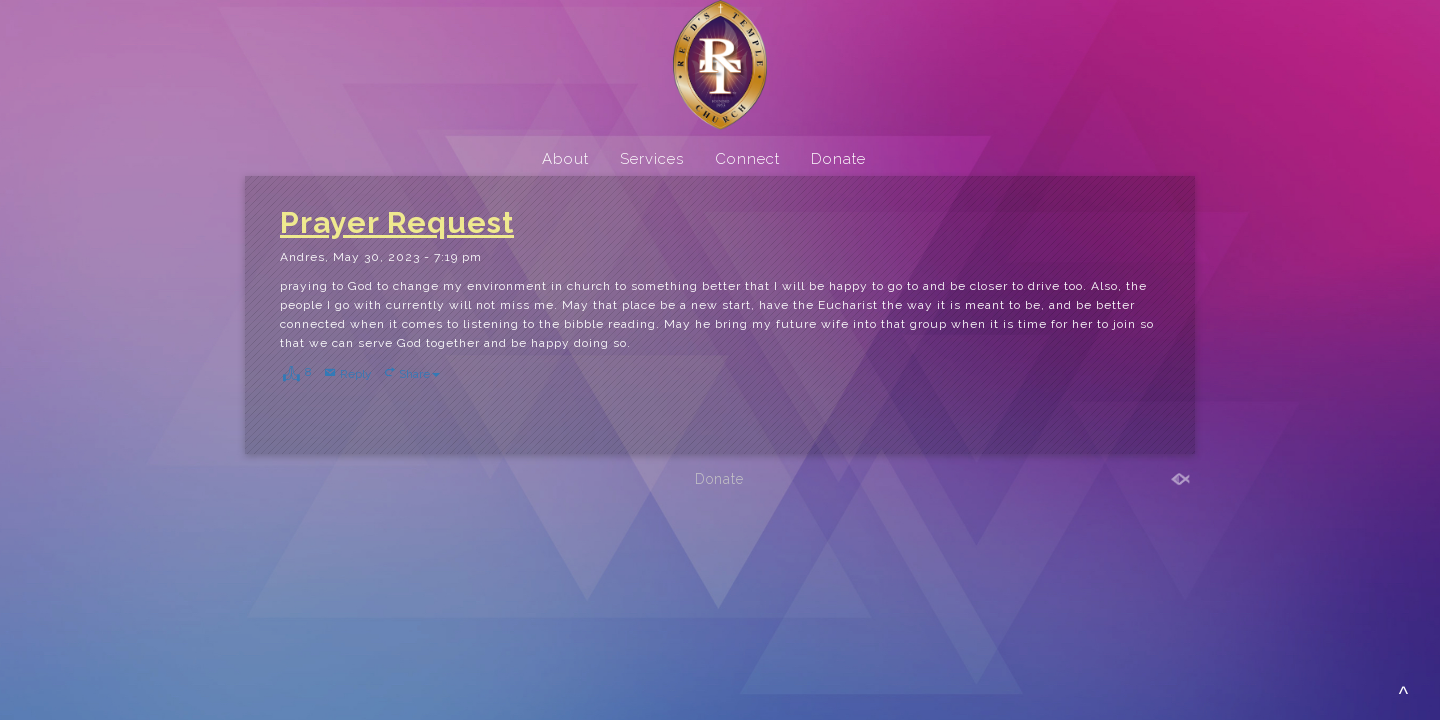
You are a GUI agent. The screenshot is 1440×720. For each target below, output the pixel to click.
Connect (747, 159)
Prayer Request (397, 222)
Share (419, 374)
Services (652, 159)
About (565, 159)
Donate (838, 159)
